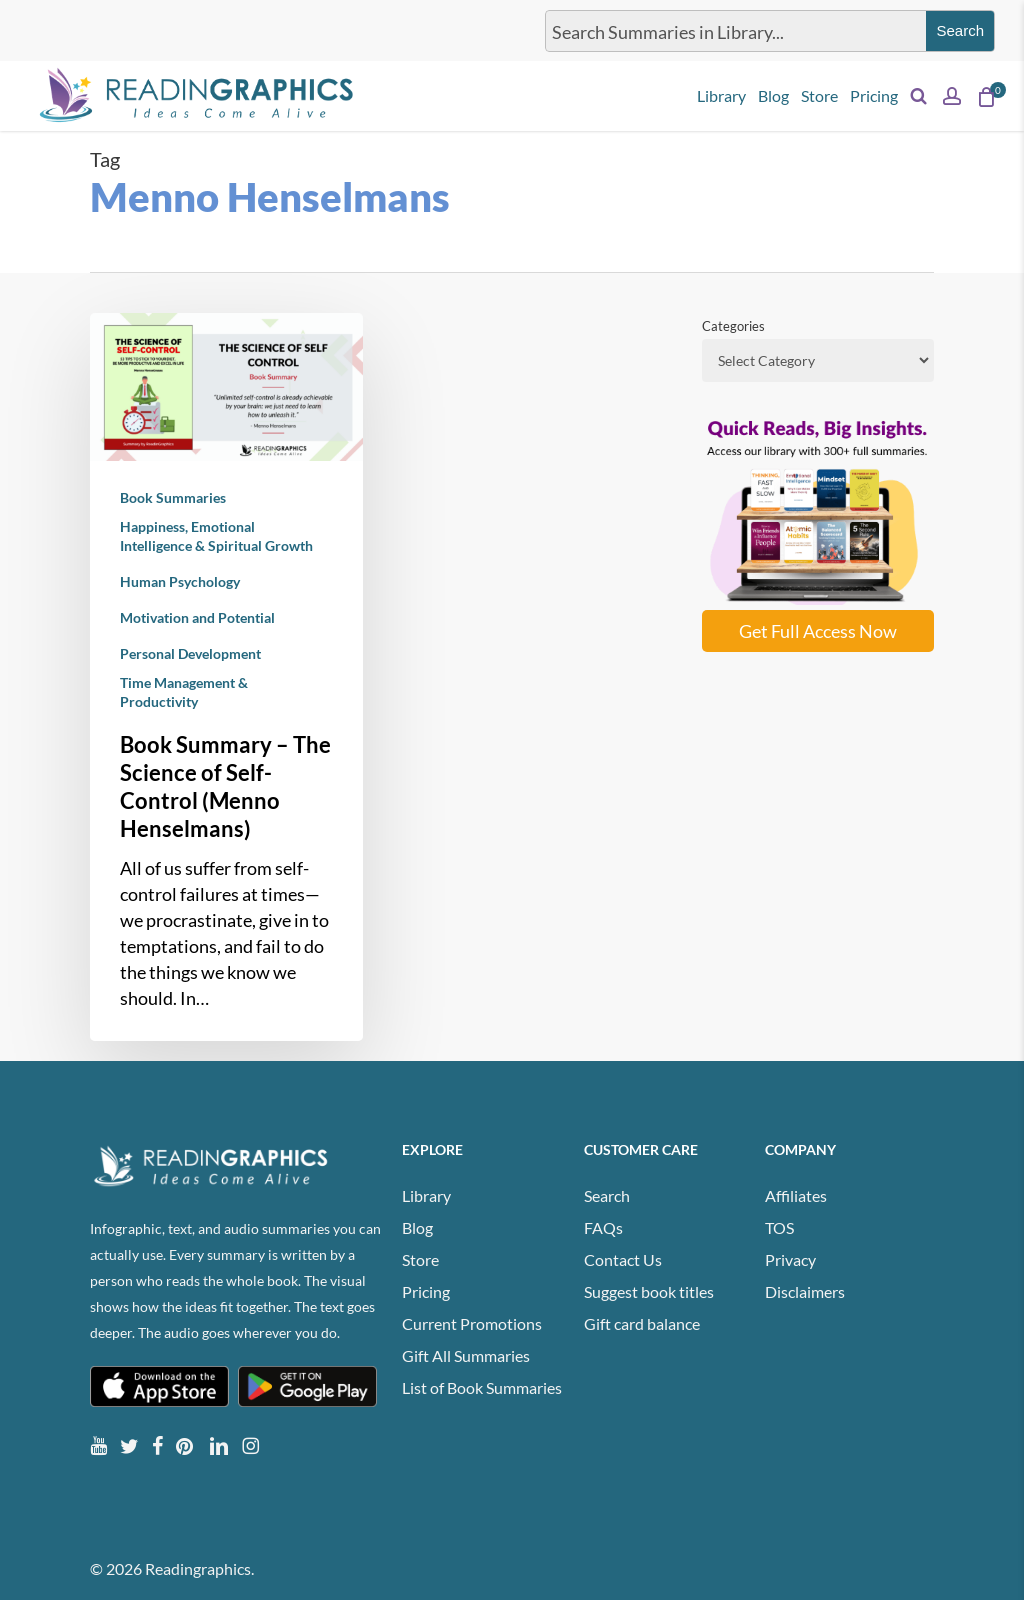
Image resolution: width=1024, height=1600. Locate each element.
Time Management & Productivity (184, 692)
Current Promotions (472, 1323)
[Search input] (732, 31)
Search (607, 1195)
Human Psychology (180, 581)
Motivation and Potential (197, 617)
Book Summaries (173, 497)
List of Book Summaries (482, 1387)
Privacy (790, 1259)
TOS (779, 1227)
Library (426, 1195)
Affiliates (796, 1195)
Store (420, 1259)
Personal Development (190, 653)
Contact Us (623, 1259)
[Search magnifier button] (960, 31)
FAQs (603, 1227)
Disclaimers (805, 1291)
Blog (417, 1227)
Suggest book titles (649, 1291)
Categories (733, 326)
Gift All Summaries (466, 1355)
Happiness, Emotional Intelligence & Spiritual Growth (216, 536)
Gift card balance (642, 1323)
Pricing (426, 1291)
